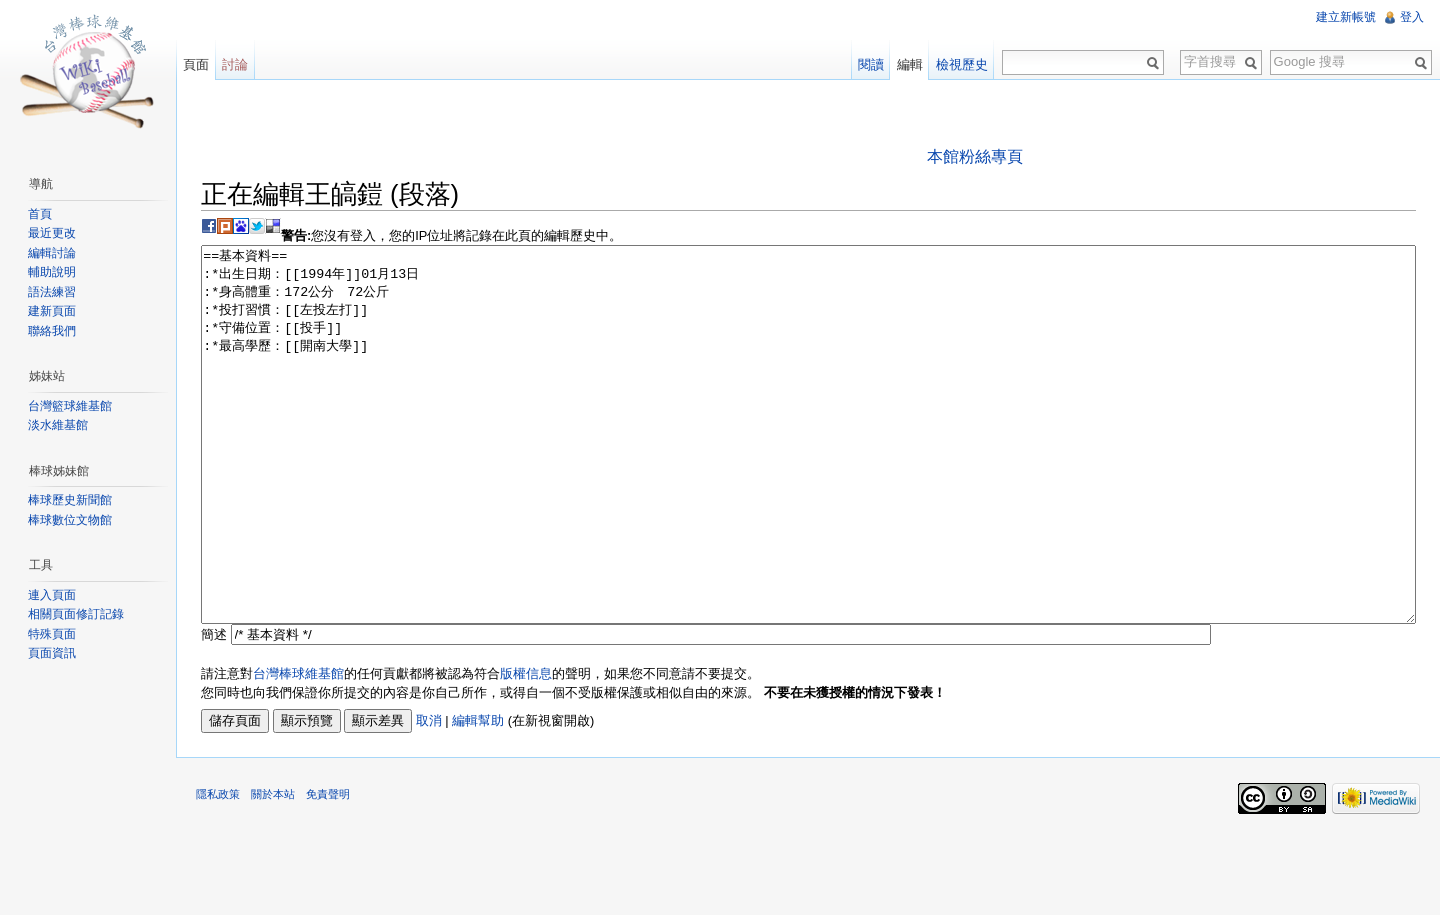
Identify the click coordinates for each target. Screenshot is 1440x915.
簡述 (214, 709)
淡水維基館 (58, 425)
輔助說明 (52, 272)
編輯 (910, 64)
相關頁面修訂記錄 (76, 614)
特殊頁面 (52, 634)
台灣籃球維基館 (70, 406)
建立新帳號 (1346, 17)
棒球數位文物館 (70, 520)
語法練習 (52, 292)
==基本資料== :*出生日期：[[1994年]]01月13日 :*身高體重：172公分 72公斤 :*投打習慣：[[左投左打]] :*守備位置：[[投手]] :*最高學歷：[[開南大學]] (808, 472)
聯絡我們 (52, 331)
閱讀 (871, 64)
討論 (235, 64)
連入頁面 (52, 595)
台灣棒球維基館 (298, 748)
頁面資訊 (52, 653)
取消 (429, 795)
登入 (1412, 17)
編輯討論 (52, 253)
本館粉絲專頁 (975, 156)
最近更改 (52, 233)
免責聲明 (328, 869)
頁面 (196, 64)
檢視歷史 (962, 64)
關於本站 (273, 869)
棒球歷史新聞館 (70, 500)
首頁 (40, 214)
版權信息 (526, 748)
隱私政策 (218, 869)
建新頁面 (52, 311)
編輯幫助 (478, 795)
